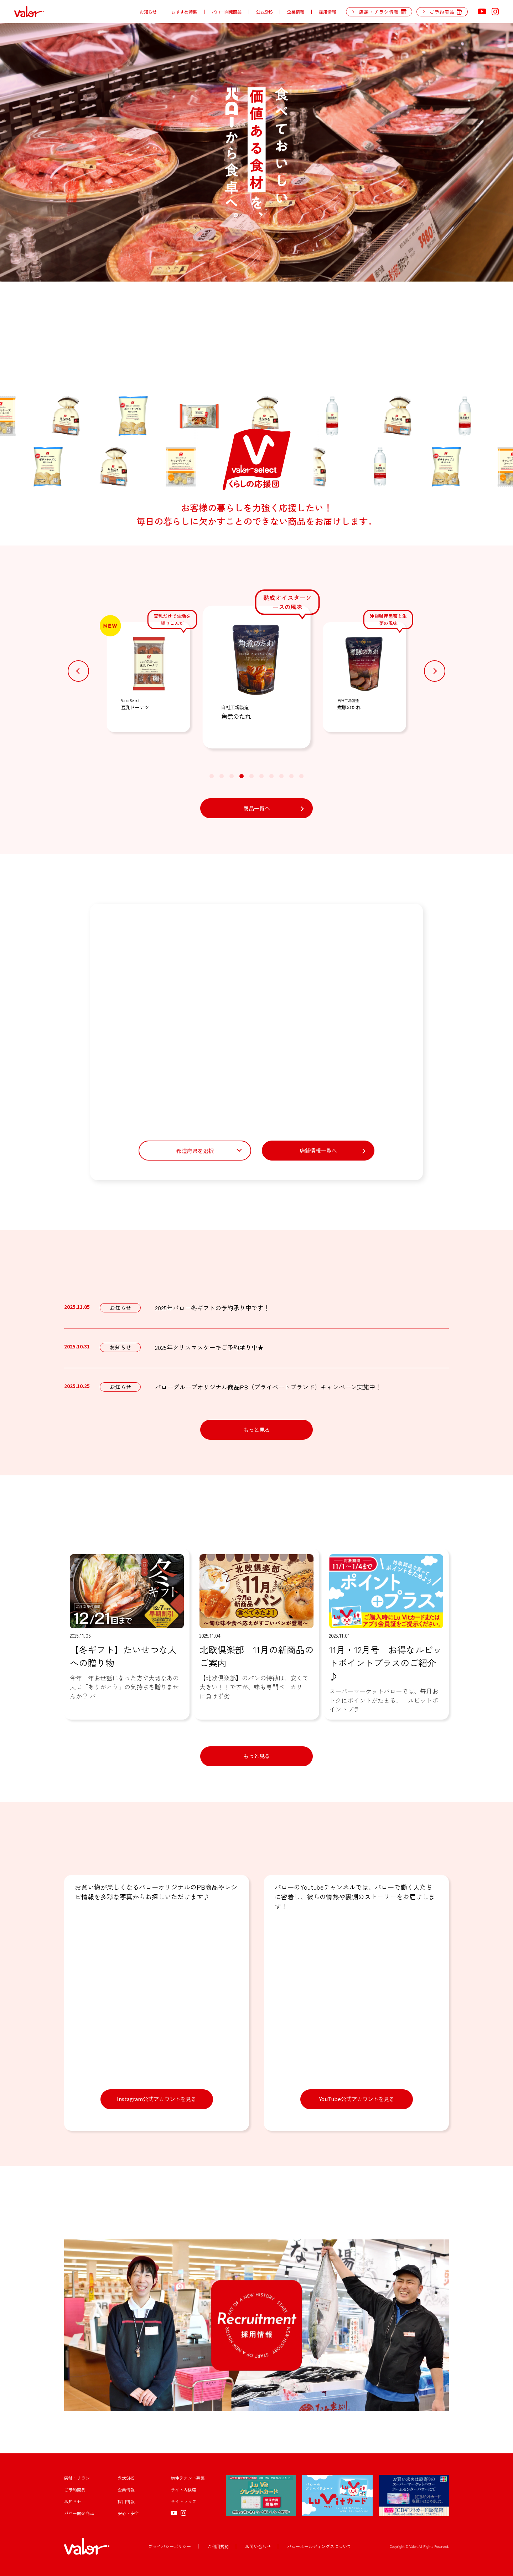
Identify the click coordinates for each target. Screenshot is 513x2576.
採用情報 (327, 12)
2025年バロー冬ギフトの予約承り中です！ (212, 1307)
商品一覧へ (256, 808)
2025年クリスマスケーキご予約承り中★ (209, 1347)
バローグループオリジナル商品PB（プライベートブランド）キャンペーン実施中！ (268, 1386)
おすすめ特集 (184, 12)
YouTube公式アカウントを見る (356, 2099)
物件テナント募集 (188, 2478)
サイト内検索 (183, 2490)
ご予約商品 (75, 2490)
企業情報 (295, 12)
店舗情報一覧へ (318, 1150)
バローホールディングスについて (319, 2546)
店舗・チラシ (77, 2478)
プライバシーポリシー (169, 2546)
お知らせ (148, 12)
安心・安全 (128, 2513)
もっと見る (256, 1429)
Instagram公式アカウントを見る (156, 2099)
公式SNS (264, 12)
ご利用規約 (218, 2546)
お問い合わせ (258, 2546)
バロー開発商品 (227, 12)
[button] (78, 671)
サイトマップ (183, 2501)
